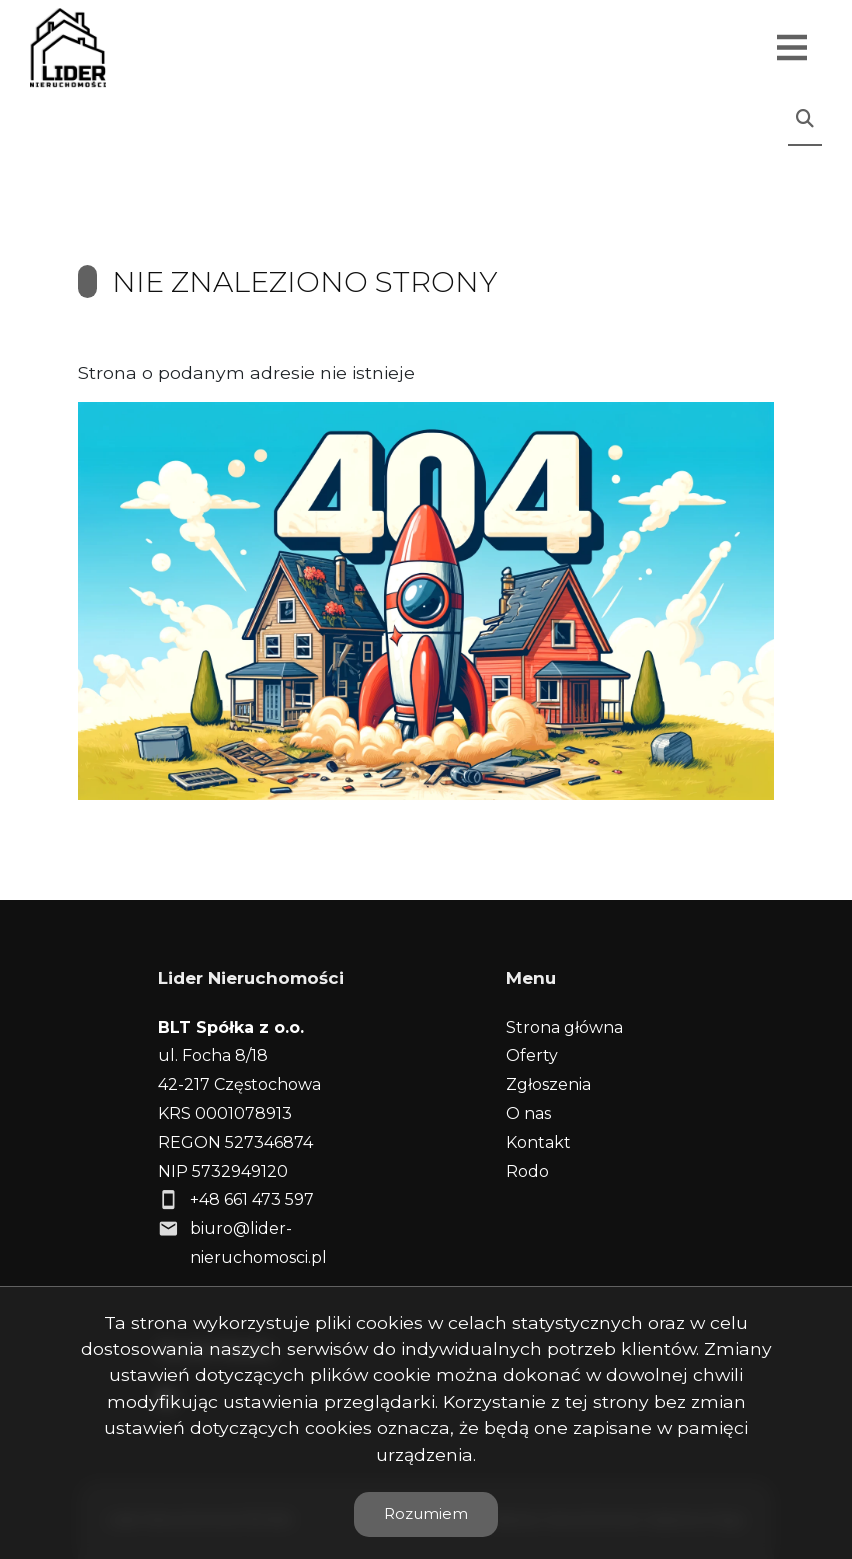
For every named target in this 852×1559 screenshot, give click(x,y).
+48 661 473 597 (252, 1199)
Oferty (532, 1055)
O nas (528, 1113)
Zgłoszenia (548, 1084)
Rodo (527, 1171)
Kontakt (538, 1142)
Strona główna (564, 1027)
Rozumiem (426, 1513)
